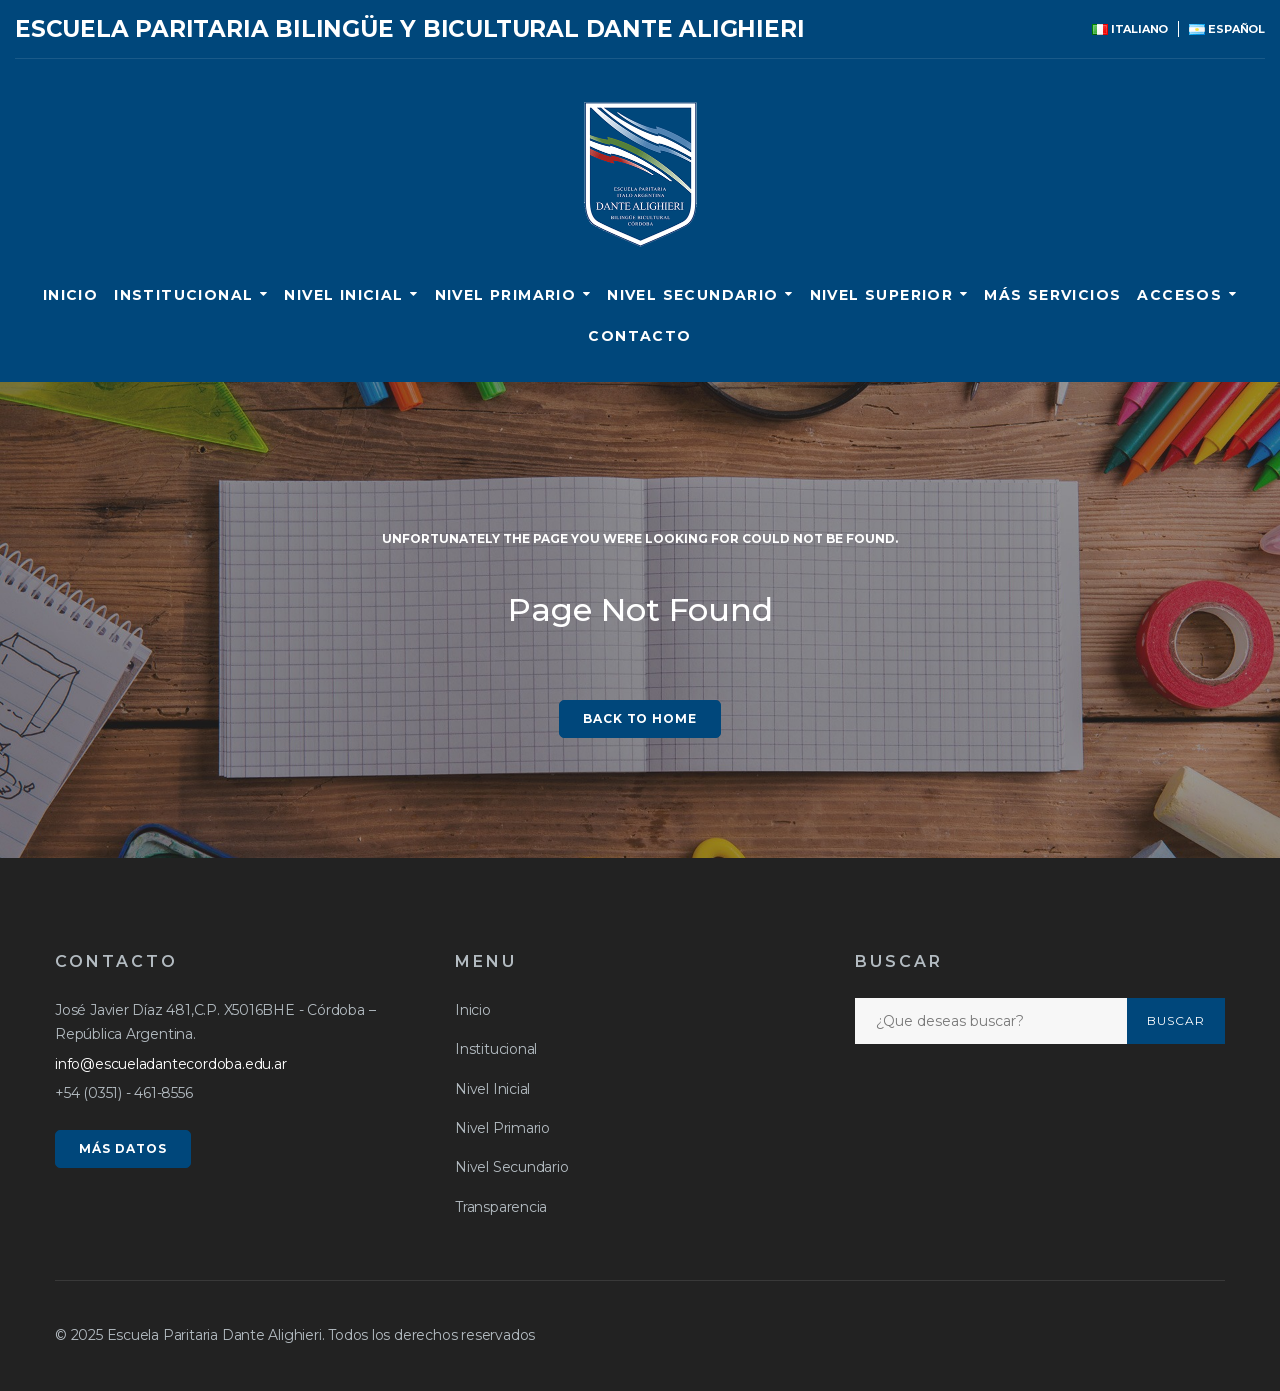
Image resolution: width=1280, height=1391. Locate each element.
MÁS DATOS (123, 1148)
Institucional (183, 295)
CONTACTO (639, 336)
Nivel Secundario (692, 295)
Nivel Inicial (343, 295)
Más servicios (1052, 295)
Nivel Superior (882, 295)
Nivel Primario (506, 295)
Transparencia (501, 1207)
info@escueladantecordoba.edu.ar (171, 1064)
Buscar (1176, 1020)
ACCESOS (1179, 295)
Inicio (70, 295)
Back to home (640, 718)
